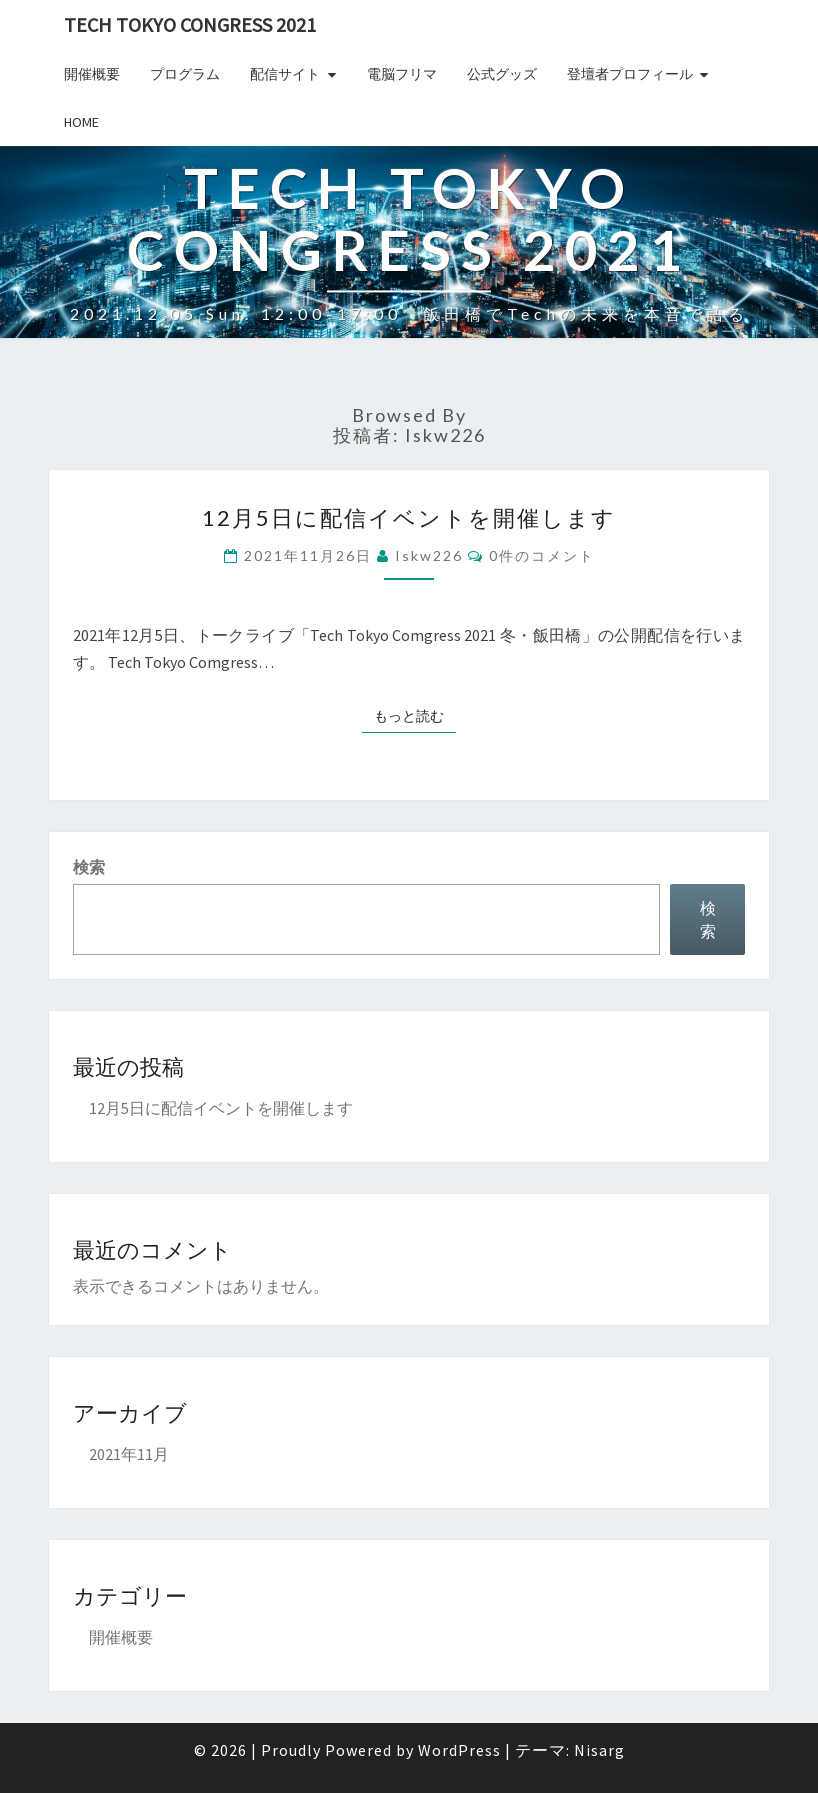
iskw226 (429, 555)
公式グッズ (502, 74)
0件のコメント (542, 555)
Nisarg (599, 1750)
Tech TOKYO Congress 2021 (190, 24)
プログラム (185, 74)
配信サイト (285, 74)
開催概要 (92, 74)
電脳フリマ (402, 74)
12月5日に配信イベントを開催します (409, 517)
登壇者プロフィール (630, 74)
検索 (89, 867)
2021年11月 (129, 1454)
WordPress (459, 1750)
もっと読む (415, 715)
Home (81, 122)
